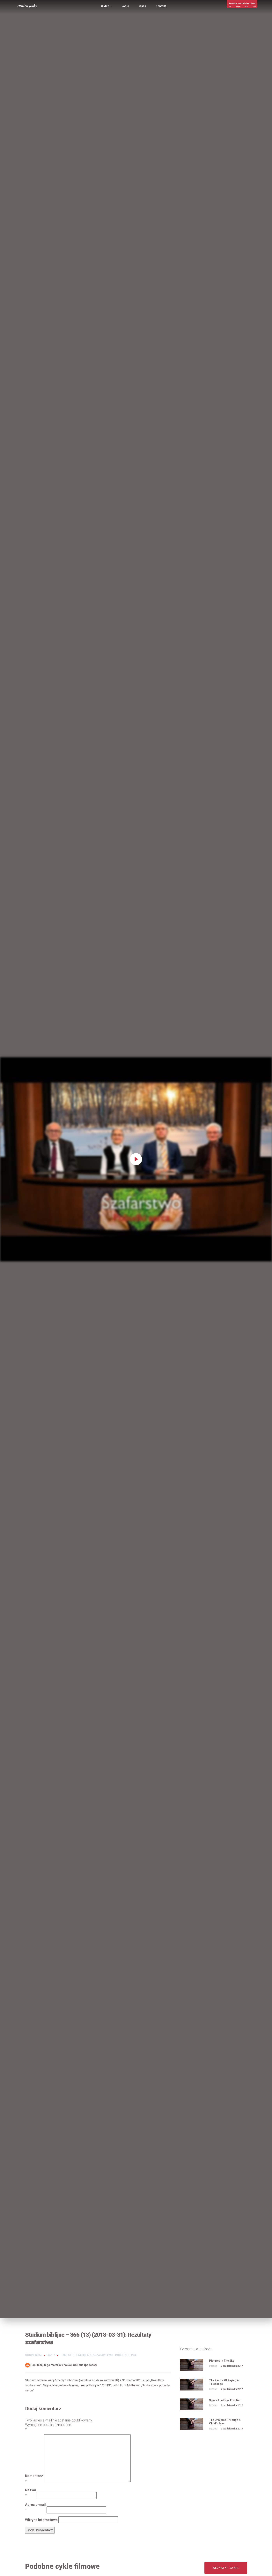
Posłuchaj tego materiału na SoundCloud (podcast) (61, 2365)
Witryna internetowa (41, 2520)
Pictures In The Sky (221, 2360)
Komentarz (34, 2478)
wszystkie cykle (225, 2568)
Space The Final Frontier (225, 2400)
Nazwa (30, 2492)
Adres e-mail (35, 2507)
